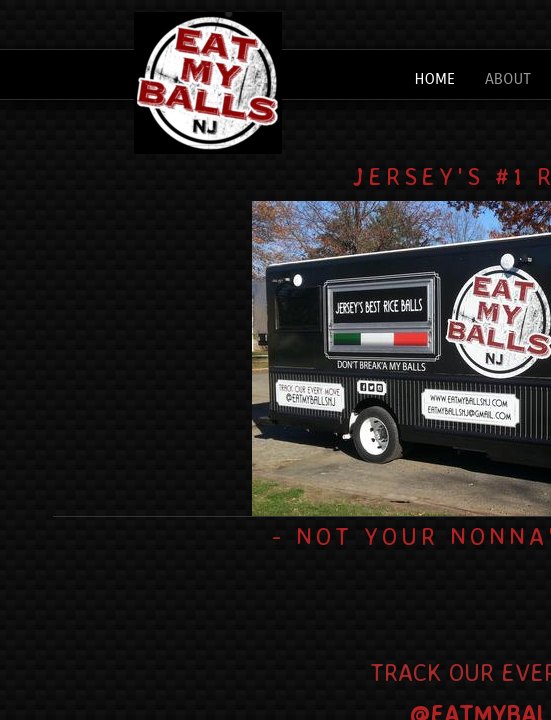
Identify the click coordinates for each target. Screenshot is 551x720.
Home (435, 78)
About (508, 78)
